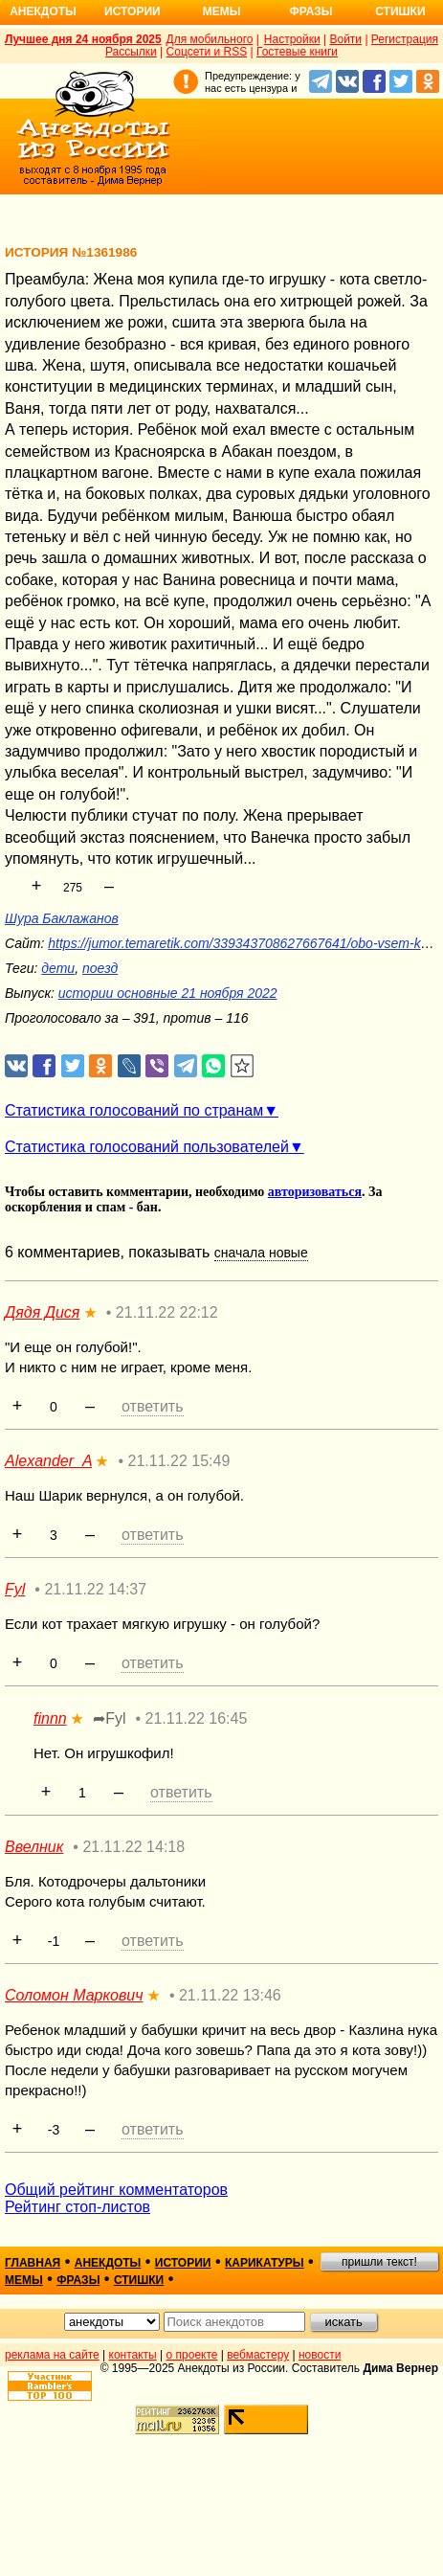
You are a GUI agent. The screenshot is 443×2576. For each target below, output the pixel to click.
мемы (24, 2280)
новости (320, 2354)
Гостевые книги (297, 51)
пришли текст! (379, 2262)
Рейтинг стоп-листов (77, 2207)
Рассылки (131, 51)
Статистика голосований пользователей (147, 1147)
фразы (78, 2280)
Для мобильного (210, 39)
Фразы (310, 11)
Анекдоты (43, 11)
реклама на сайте (52, 2354)
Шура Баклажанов (62, 918)
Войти (345, 39)
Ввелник (34, 1847)
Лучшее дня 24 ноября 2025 (83, 39)
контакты (133, 2354)
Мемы (222, 11)
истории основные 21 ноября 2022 (167, 993)
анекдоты (108, 2263)
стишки (139, 2280)
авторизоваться (315, 1192)
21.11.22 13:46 (230, 1995)
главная (32, 2263)
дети (58, 968)
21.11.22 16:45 (196, 1718)
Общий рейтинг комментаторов (116, 2189)
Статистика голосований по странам (134, 1110)
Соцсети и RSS (207, 51)
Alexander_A (48, 1461)
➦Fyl (109, 1718)
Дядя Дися (42, 1312)
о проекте (192, 2354)
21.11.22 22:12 (167, 1312)
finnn (50, 1718)
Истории (132, 11)
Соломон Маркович (74, 1995)
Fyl (15, 1589)
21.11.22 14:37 (95, 1589)
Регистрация (404, 39)
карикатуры (264, 2263)
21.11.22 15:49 (179, 1461)
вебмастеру (258, 2354)
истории (183, 2263)
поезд (100, 968)
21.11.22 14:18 (133, 1847)
